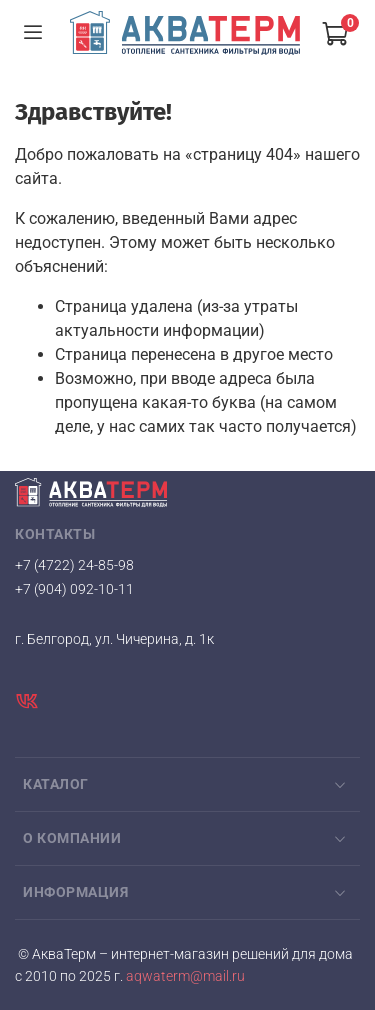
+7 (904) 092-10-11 (74, 589)
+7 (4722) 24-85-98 (74, 565)
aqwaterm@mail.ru (184, 976)
